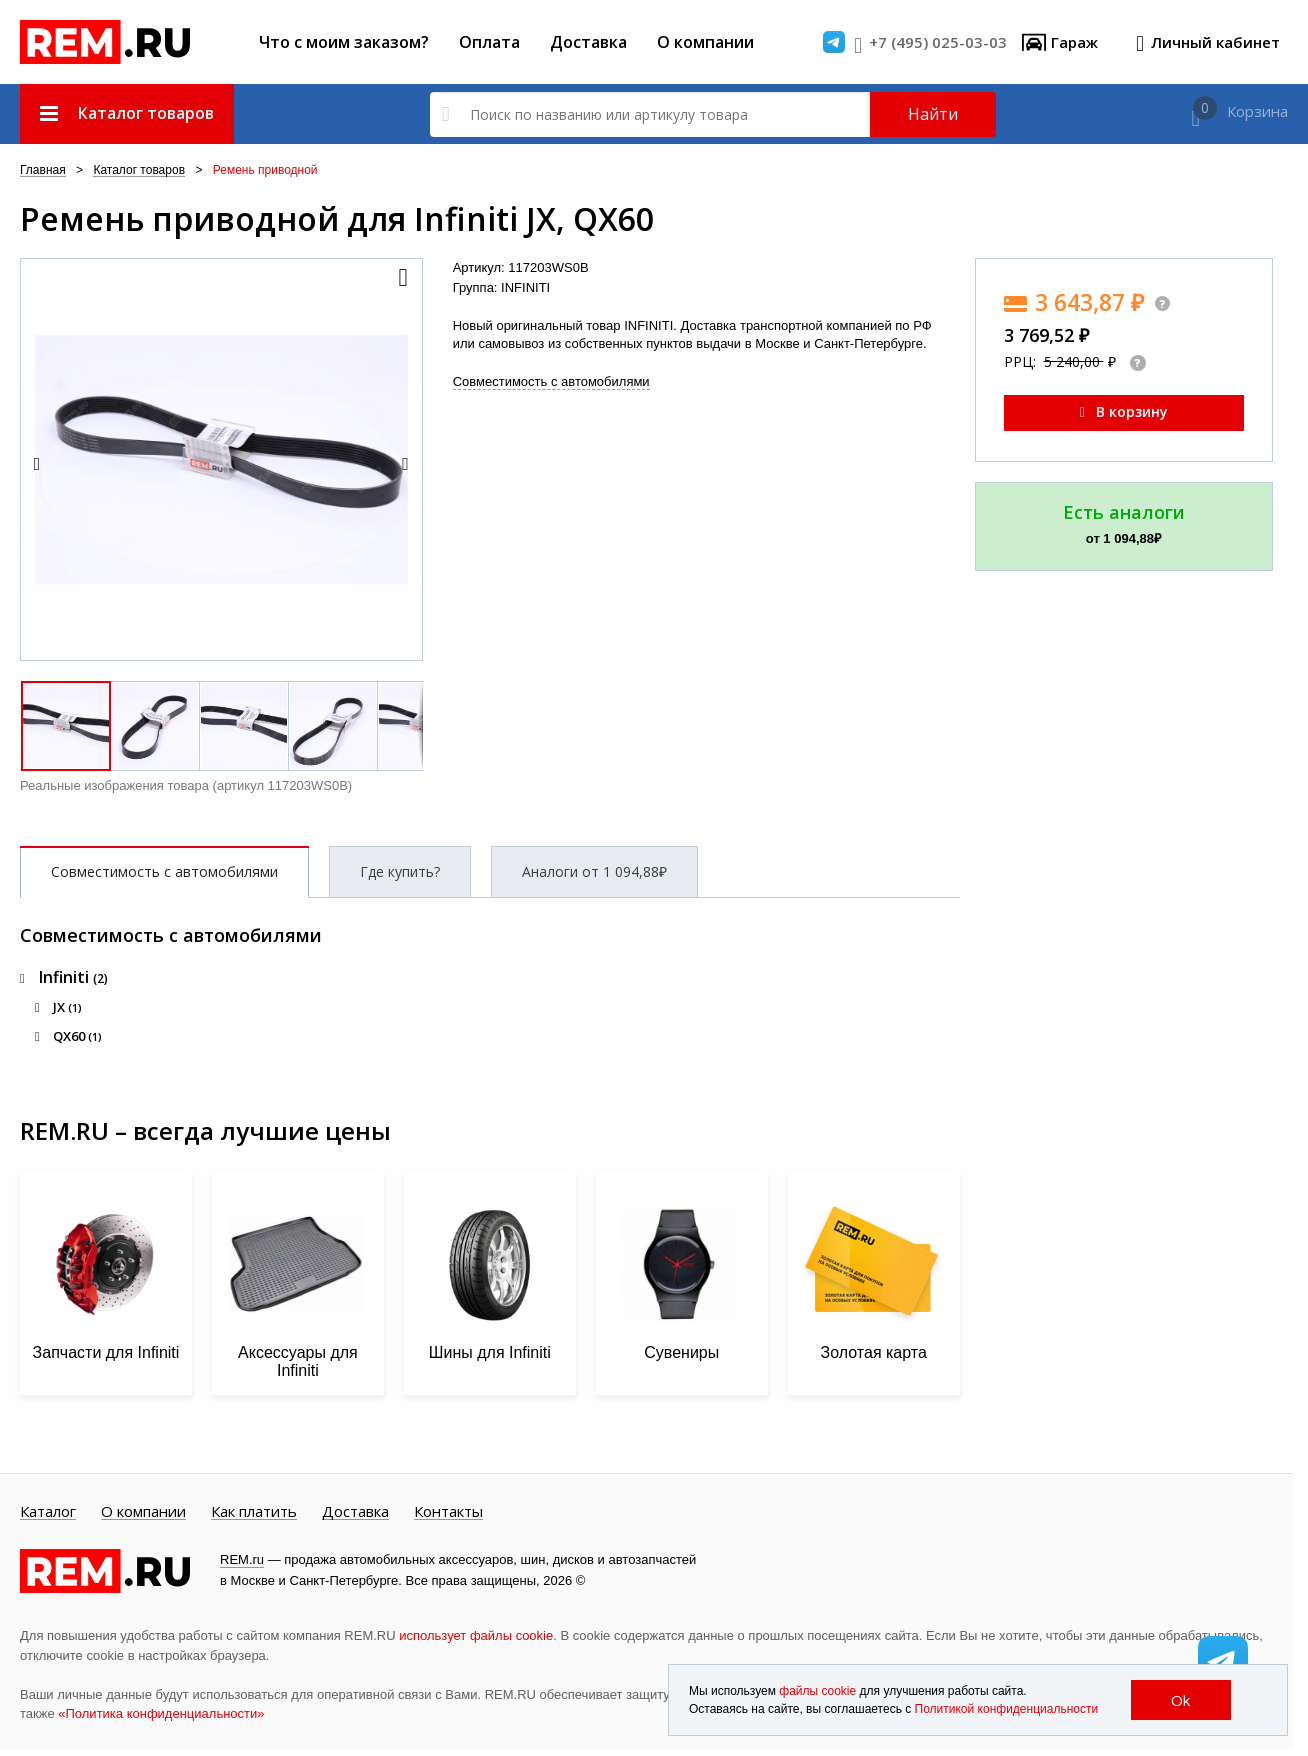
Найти (933, 114)
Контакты (448, 1512)
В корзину (1124, 411)
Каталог (48, 1512)
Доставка (588, 42)
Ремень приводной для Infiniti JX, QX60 (337, 219)
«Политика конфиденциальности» (161, 1713)
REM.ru (242, 1559)
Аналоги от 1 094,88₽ (594, 871)
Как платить (254, 1512)
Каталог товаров (139, 170)
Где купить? (400, 871)
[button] (402, 279)
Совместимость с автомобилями (551, 381)
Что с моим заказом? (344, 42)
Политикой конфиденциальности (1007, 1709)
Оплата (489, 42)
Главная (43, 170)
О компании (705, 42)
